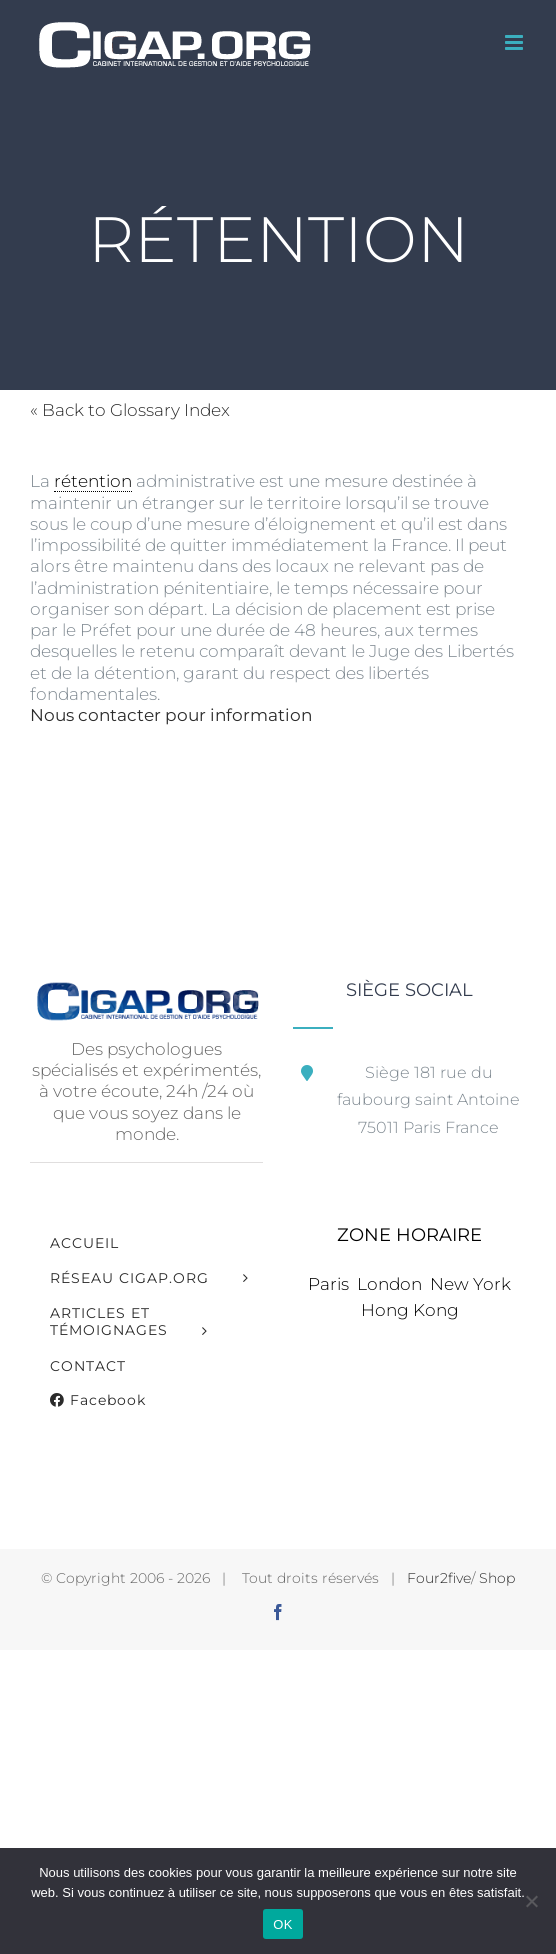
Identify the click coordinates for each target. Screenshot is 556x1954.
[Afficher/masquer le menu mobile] (515, 42)
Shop (497, 1578)
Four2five (439, 1578)
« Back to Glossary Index (130, 410)
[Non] (531, 1901)
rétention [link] (93, 481)
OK (282, 1924)
